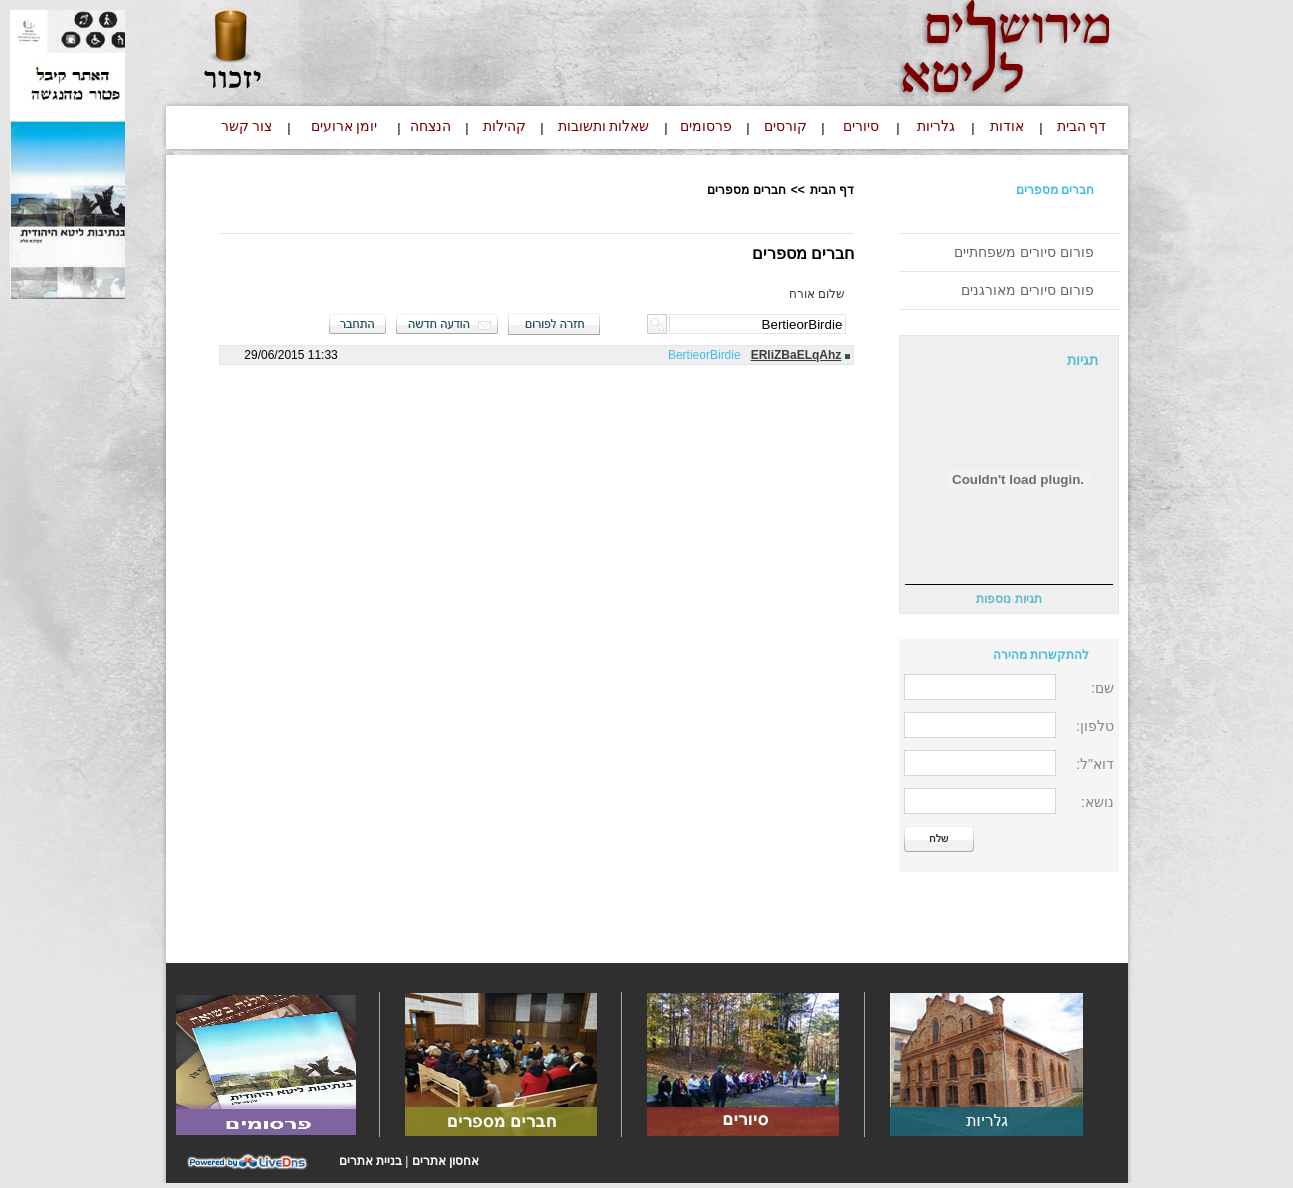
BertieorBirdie (704, 355)
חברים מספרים (1055, 190)
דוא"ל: (1095, 764)
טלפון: (1095, 726)
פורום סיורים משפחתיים (1024, 252)
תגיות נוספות (1008, 599)
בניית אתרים (370, 1161)
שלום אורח (817, 294)
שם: (1102, 688)
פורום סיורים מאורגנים (1027, 290)
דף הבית (832, 190)
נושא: (1097, 802)
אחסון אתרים (445, 1161)
